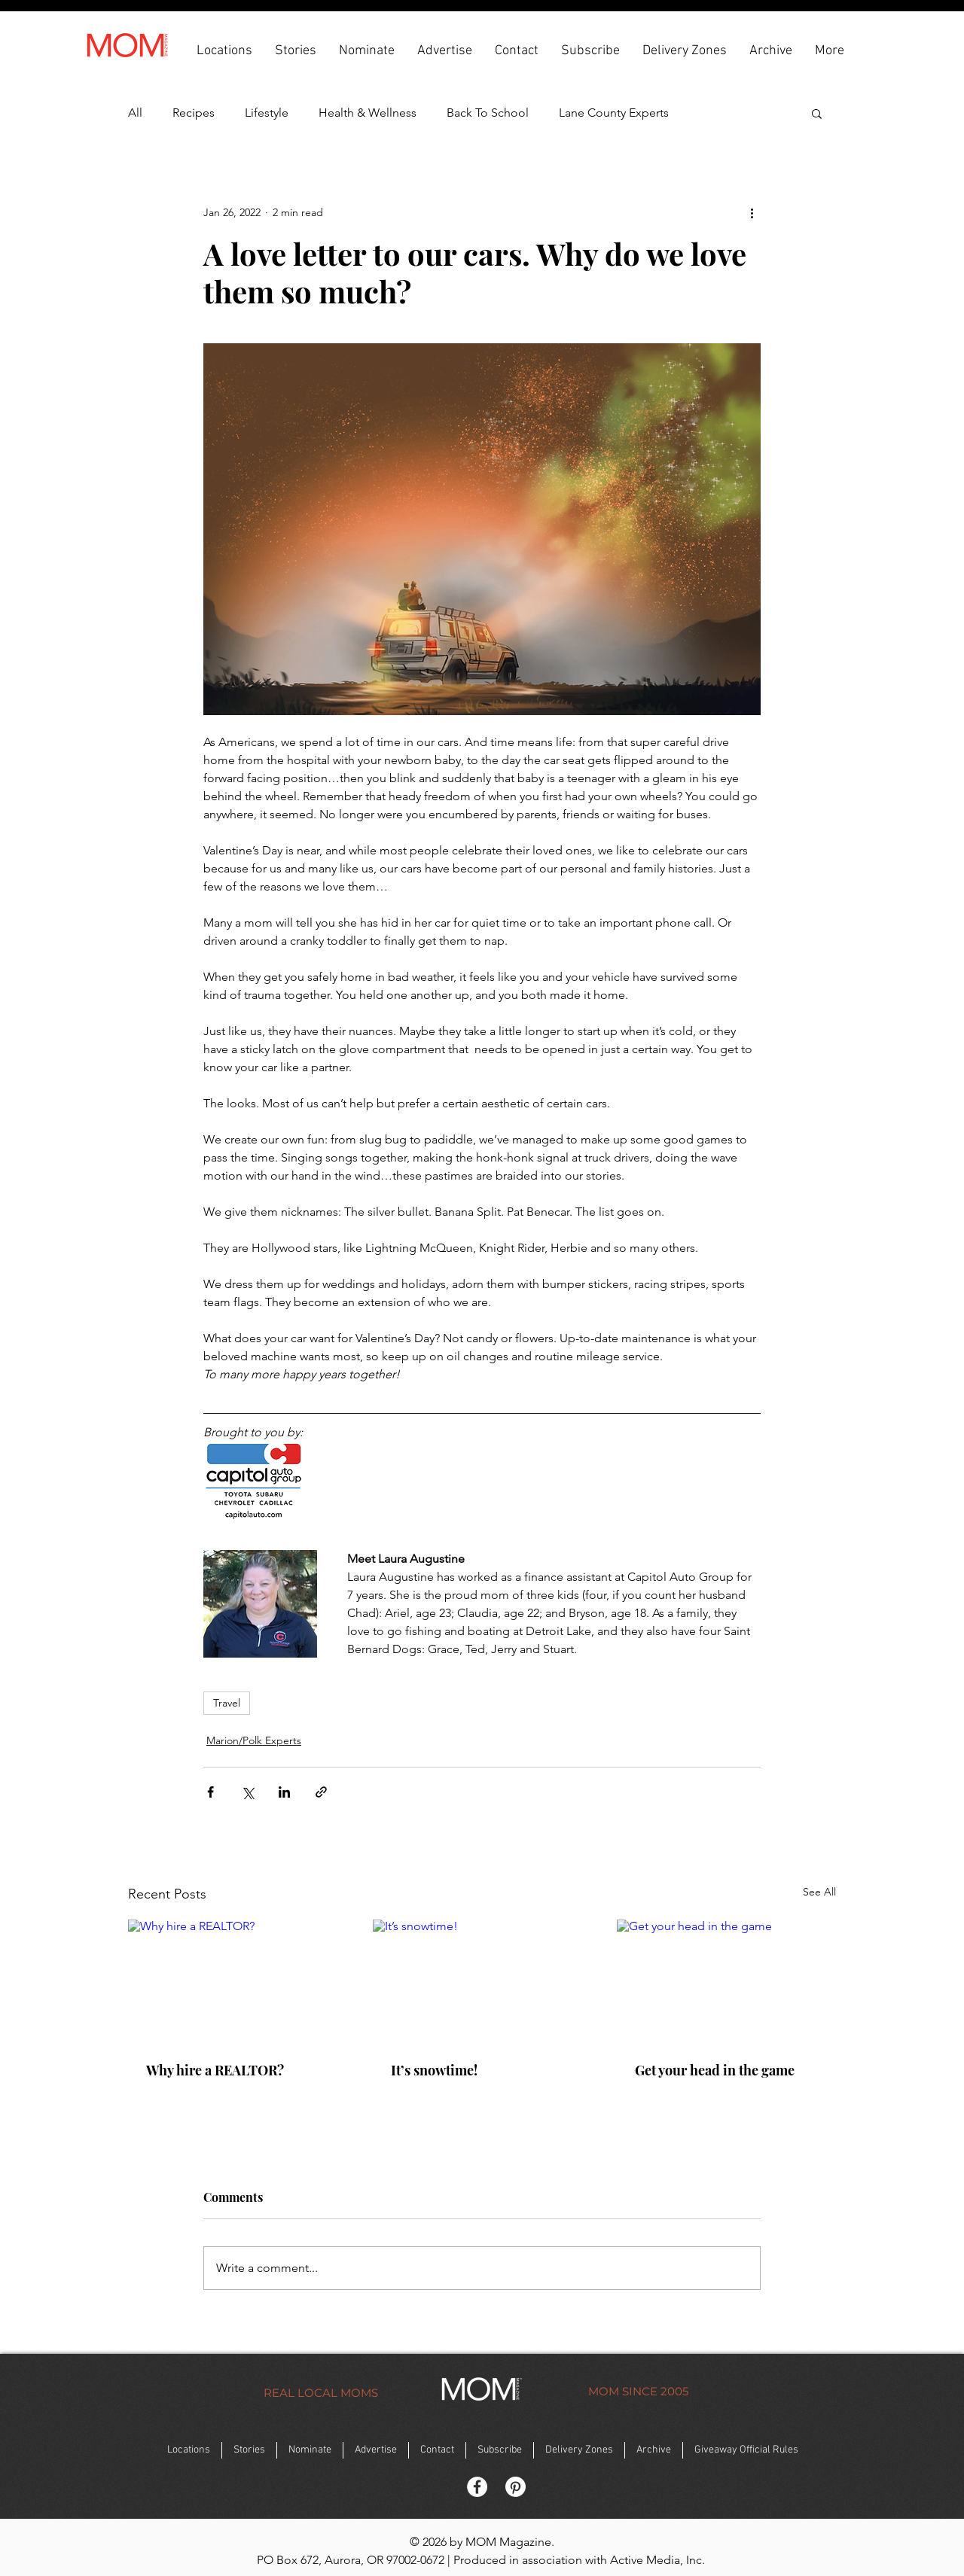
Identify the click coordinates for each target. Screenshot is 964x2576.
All (135, 112)
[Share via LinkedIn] (284, 1792)
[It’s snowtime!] (482, 1981)
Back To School (488, 112)
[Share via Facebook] (210, 1792)
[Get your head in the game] (726, 1981)
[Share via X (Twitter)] (247, 1792)
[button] (224, 49)
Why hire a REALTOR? (215, 2070)
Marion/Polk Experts (253, 1740)
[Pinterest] (515, 2487)
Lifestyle (266, 112)
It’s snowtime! (434, 2070)
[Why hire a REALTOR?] (237, 1981)
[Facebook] (477, 2487)
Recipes (193, 112)
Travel (226, 1703)
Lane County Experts (614, 112)
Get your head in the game (715, 2070)
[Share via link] (321, 1792)
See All (819, 1892)
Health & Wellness (367, 112)
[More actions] (752, 212)
